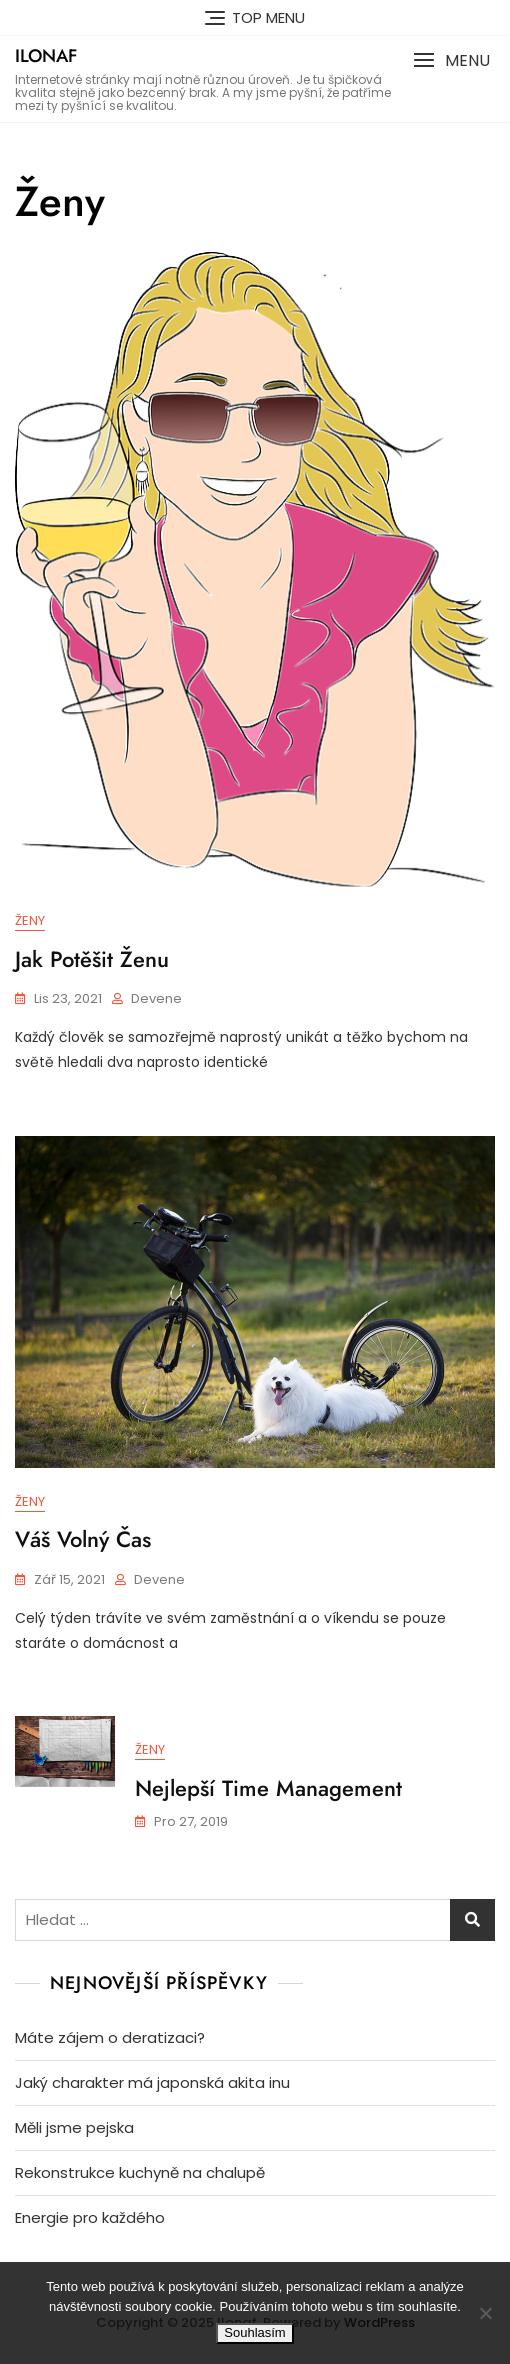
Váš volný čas (83, 1539)
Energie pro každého (90, 2217)
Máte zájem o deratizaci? (110, 2037)
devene (156, 998)
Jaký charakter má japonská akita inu (152, 2082)
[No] (485, 2313)
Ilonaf (46, 56)
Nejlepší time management (268, 1788)
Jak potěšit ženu (92, 959)
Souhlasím (254, 2332)
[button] (451, 60)
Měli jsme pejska (74, 2127)
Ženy (30, 920)
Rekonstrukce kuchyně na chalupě (140, 2172)
